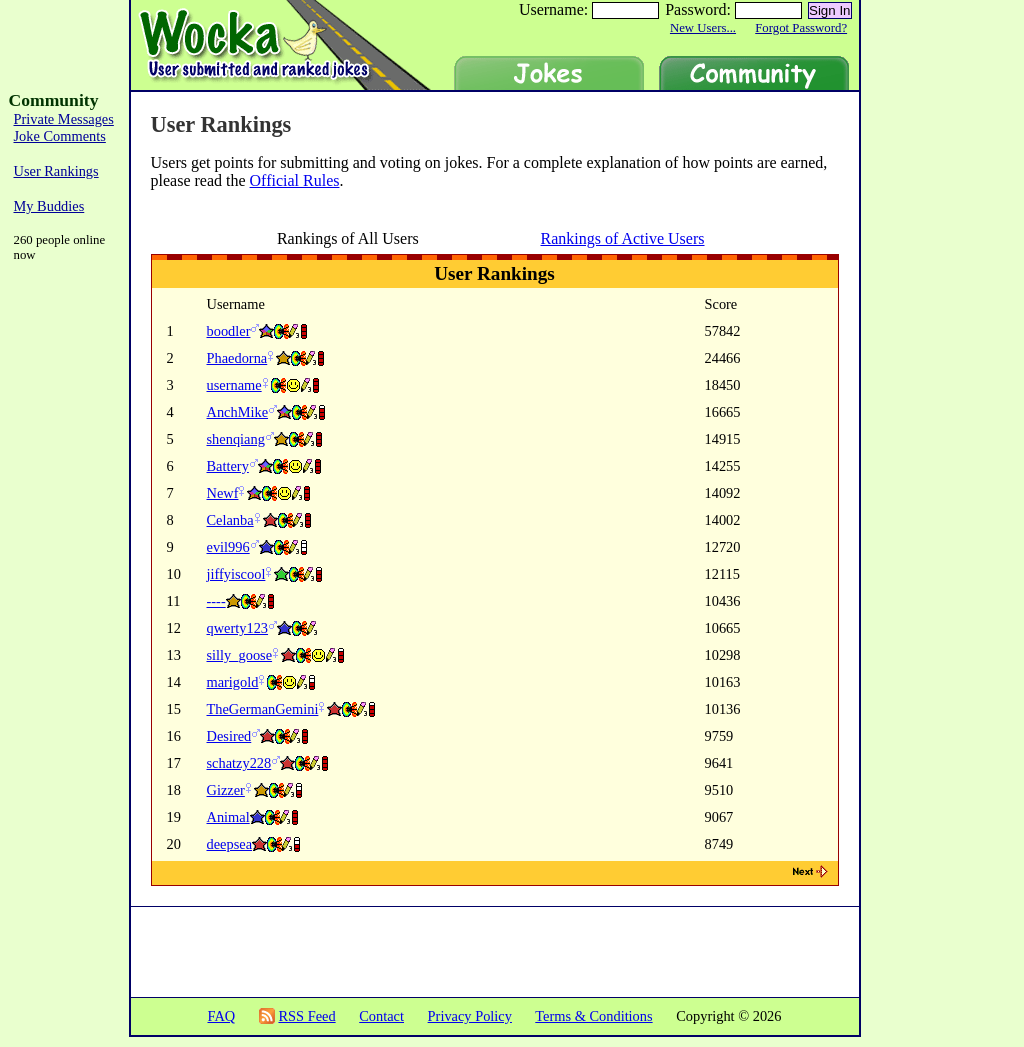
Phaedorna (237, 358)
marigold (233, 682)
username (234, 385)
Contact (381, 1016)
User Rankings (56, 171)
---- (216, 601)
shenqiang (236, 439)
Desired (229, 736)
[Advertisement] (944, 390)
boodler (229, 331)
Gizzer (226, 790)
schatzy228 (239, 763)
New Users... (703, 28)
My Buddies (49, 206)
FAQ (221, 1016)
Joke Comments (60, 136)
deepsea (230, 844)
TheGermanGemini (263, 709)
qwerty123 (238, 628)
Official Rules (295, 180)
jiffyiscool (236, 574)
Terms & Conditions (593, 1016)
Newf (223, 493)
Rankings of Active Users (623, 238)
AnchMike (238, 412)
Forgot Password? (801, 28)
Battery (228, 466)
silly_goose (240, 655)
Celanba (230, 520)
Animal (228, 817)
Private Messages (64, 119)
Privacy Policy (470, 1016)
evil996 (228, 547)
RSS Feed (306, 1016)
